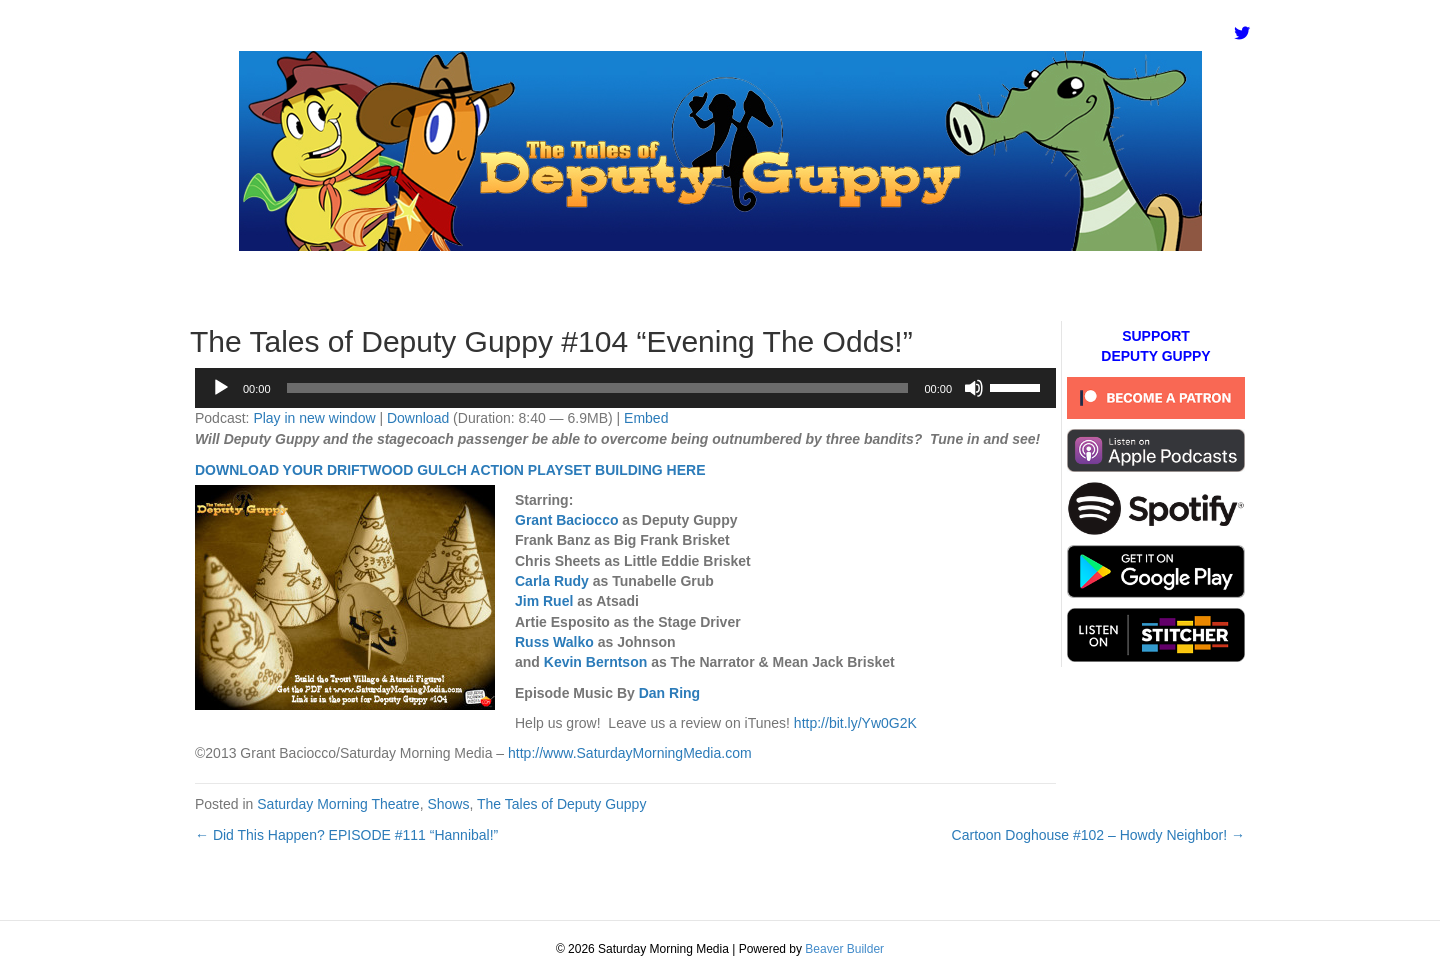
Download (418, 418)
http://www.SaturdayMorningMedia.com (630, 753)
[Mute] (974, 388)
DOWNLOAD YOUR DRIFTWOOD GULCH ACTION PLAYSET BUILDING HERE (450, 470)
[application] (625, 388)
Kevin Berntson (595, 662)
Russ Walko (554, 642)
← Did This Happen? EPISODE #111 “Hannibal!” (346, 835)
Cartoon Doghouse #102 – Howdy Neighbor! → (1098, 835)
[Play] (221, 388)
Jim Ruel (544, 601)
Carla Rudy (552, 581)
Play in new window (314, 418)
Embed (646, 418)
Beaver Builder (844, 949)
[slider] (598, 388)
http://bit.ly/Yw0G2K (855, 723)
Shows (448, 804)
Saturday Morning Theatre (338, 804)
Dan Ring (669, 693)
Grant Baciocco (566, 520)
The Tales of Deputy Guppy (561, 804)
